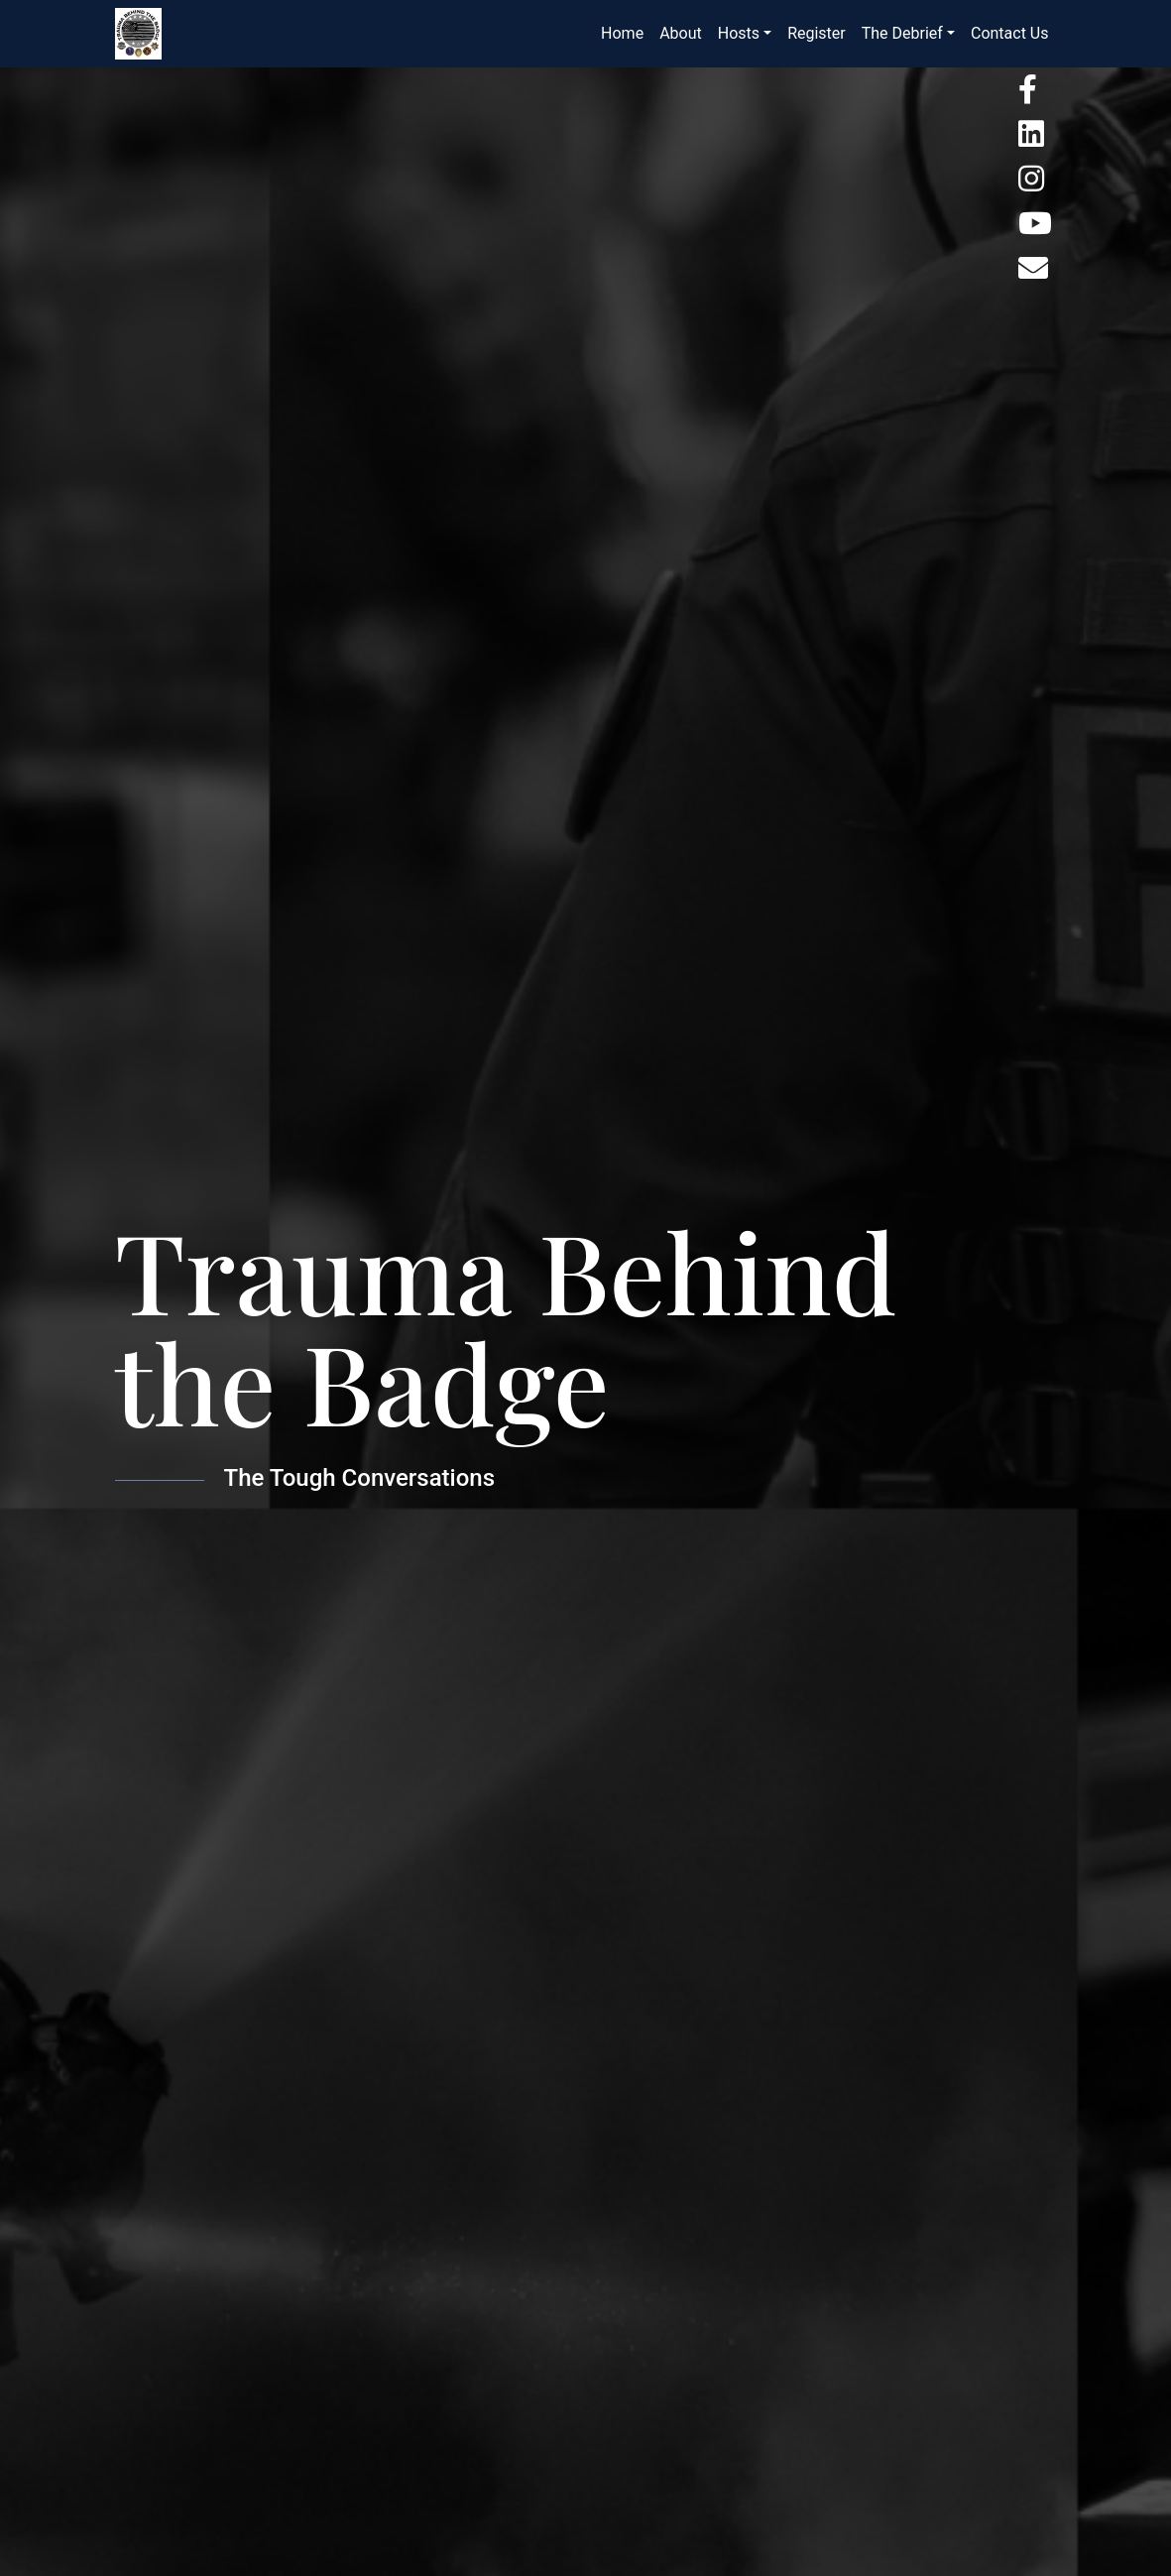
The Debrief (902, 33)
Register (816, 33)
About (680, 33)
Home (622, 33)
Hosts (739, 33)
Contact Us (1010, 33)
